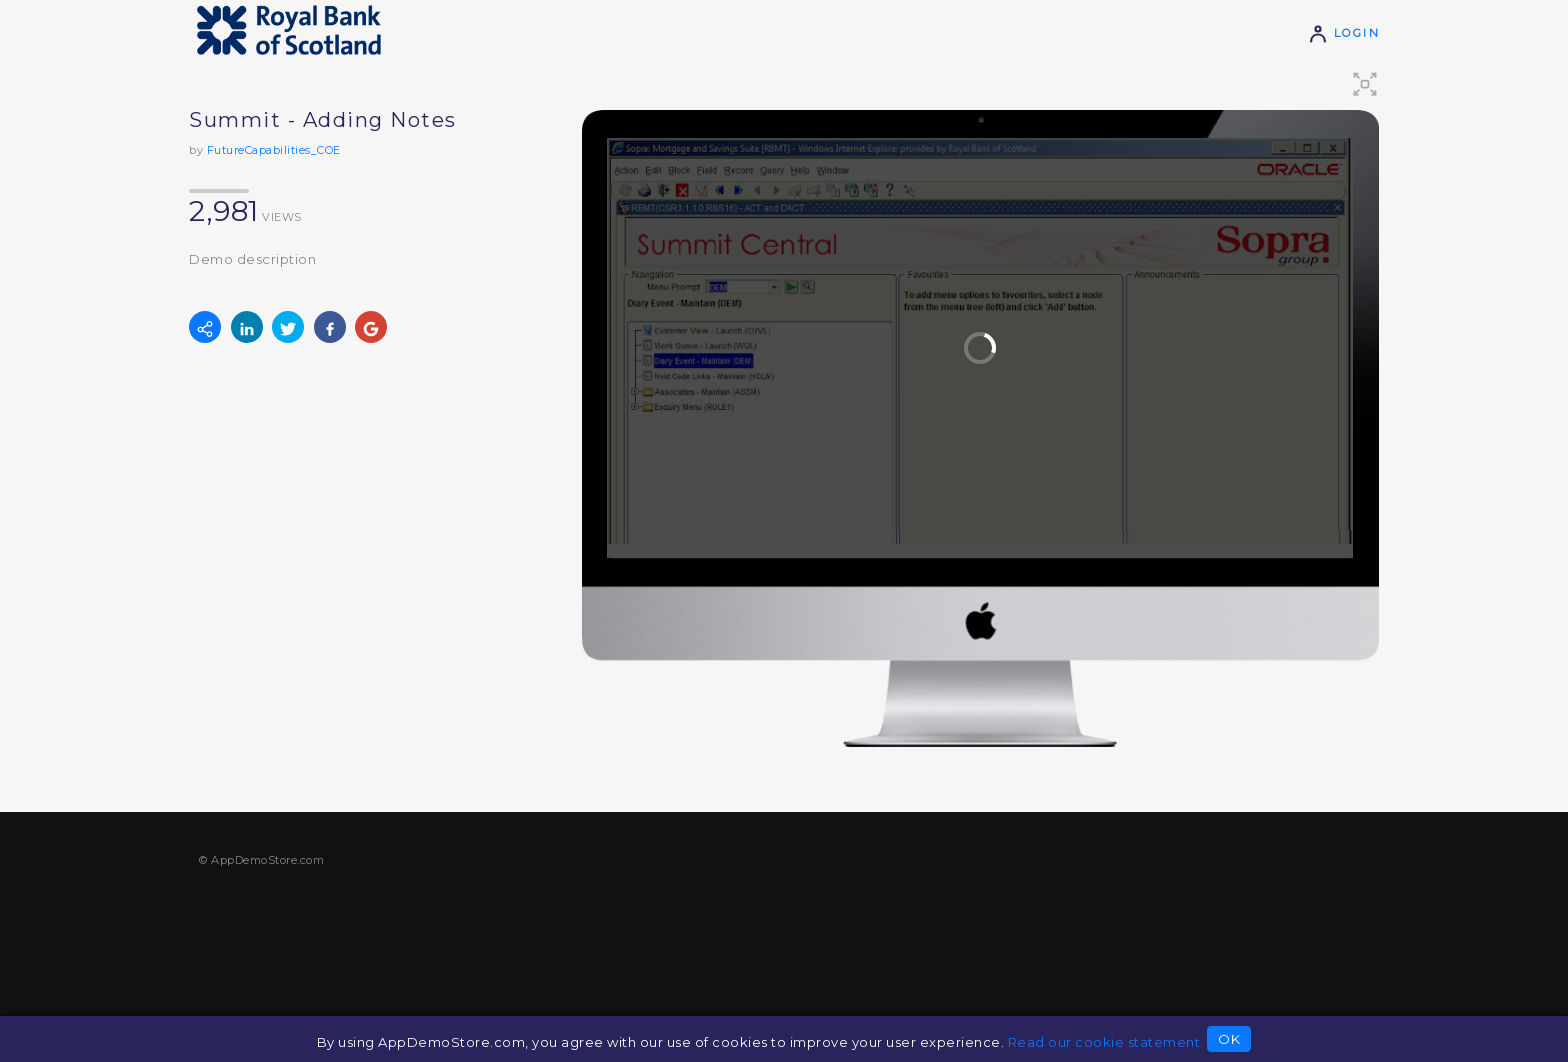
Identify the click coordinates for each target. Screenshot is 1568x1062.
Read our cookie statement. (1106, 1042)
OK (1229, 1039)
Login (1344, 33)
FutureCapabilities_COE (274, 150)
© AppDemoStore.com (261, 860)
